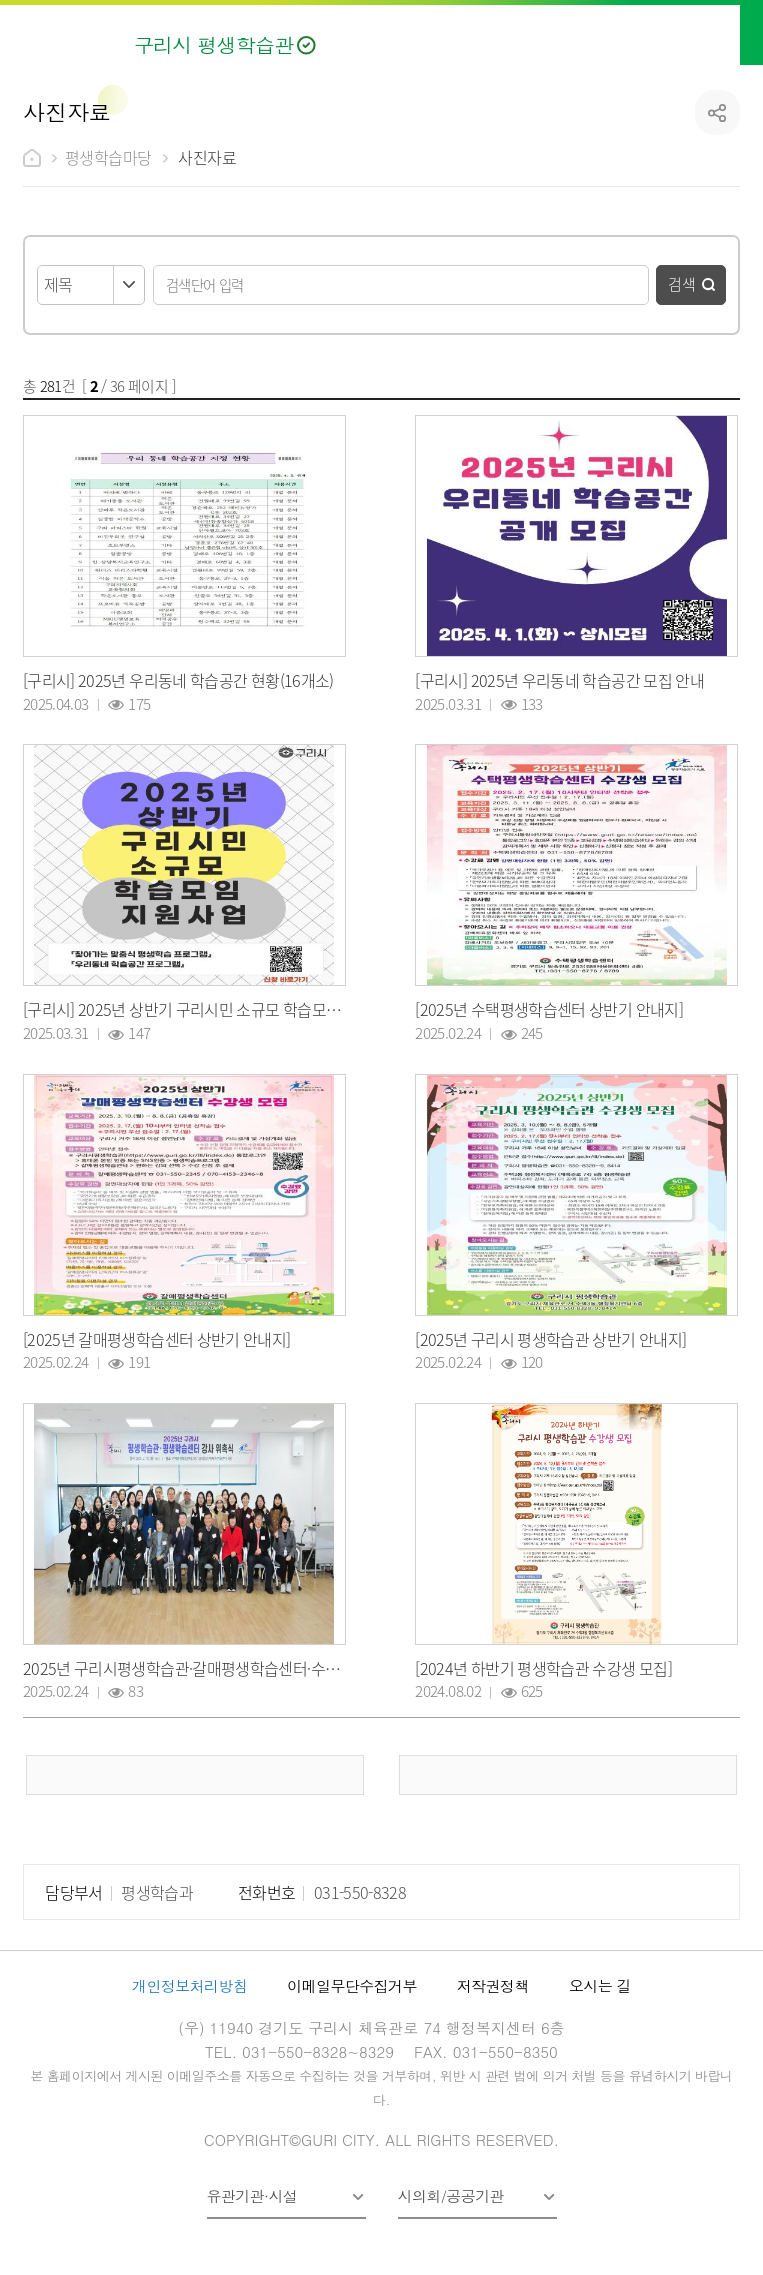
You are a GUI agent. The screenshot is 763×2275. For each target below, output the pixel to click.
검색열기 (677, 33)
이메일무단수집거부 (352, 1985)
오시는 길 (600, 1985)
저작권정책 (493, 1985)
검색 (682, 283)
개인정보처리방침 (189, 1985)
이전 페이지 (194, 1775)
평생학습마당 (108, 157)
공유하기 (717, 112)
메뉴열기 (726, 33)
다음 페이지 (567, 1775)
